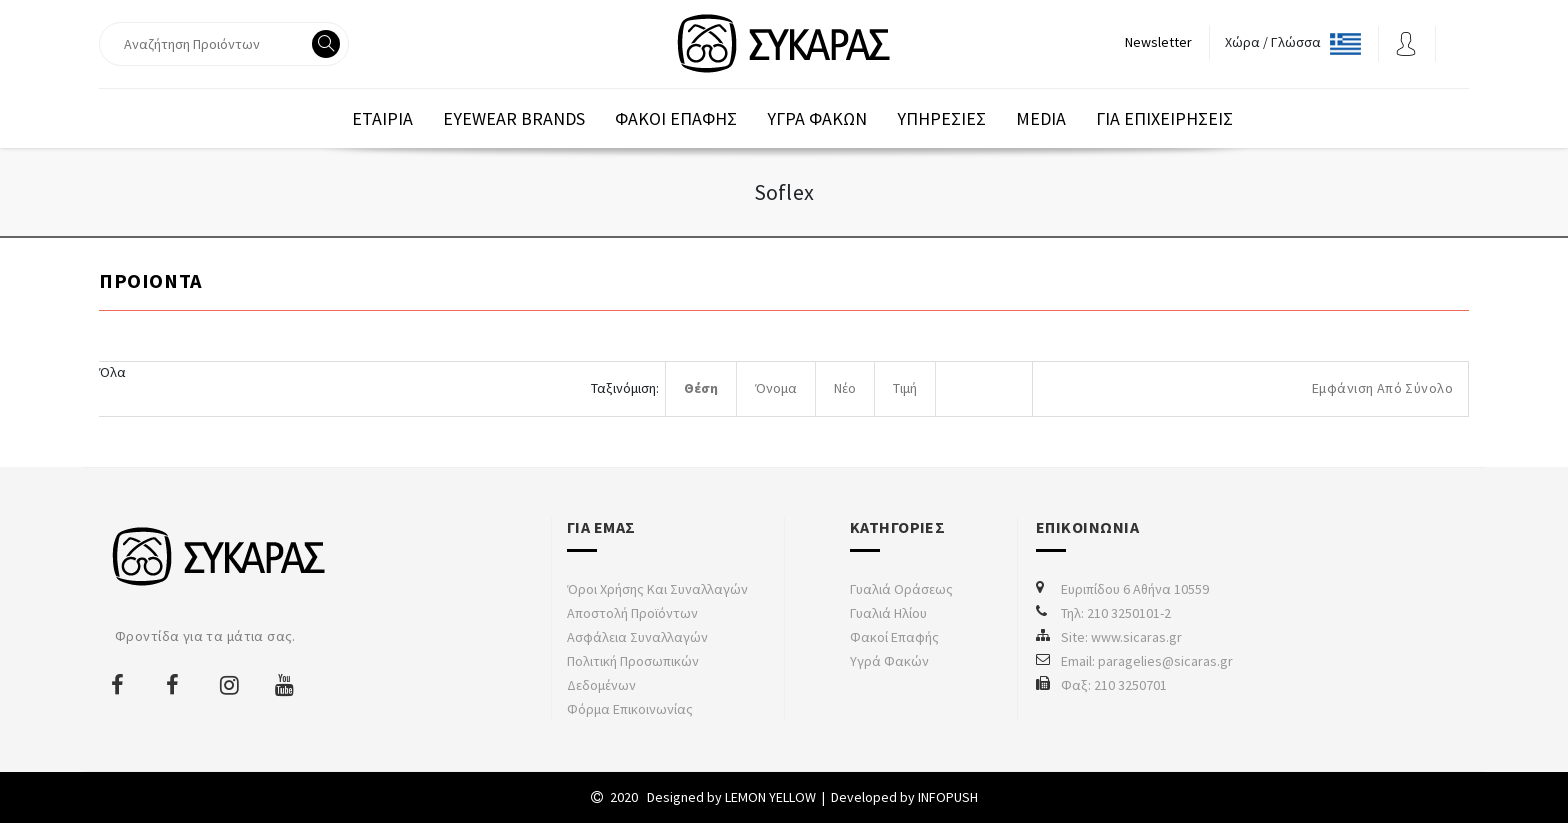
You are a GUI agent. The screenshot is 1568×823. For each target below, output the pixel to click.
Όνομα (776, 388)
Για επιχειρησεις (1164, 118)
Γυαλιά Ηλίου (888, 613)
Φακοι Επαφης (676, 118)
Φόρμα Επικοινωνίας (630, 709)
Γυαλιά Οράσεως (901, 589)
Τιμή (905, 388)
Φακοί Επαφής (894, 637)
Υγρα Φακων (817, 118)
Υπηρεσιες (941, 118)
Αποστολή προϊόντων (632, 613)
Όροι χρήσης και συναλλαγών (657, 589)
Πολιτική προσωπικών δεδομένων (633, 673)
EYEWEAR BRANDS (514, 118)
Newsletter (1158, 42)
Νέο (845, 388)
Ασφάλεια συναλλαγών (637, 637)
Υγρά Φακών (889, 661)
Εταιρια (382, 118)
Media (1041, 118)
